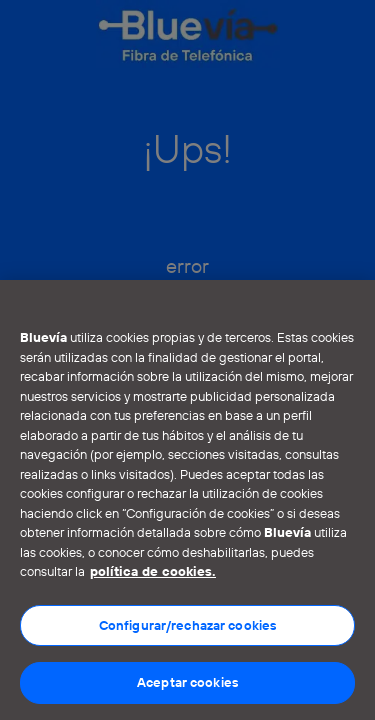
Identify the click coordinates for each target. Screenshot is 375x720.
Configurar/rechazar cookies (188, 625)
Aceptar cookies (187, 682)
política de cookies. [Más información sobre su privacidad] (153, 571)
